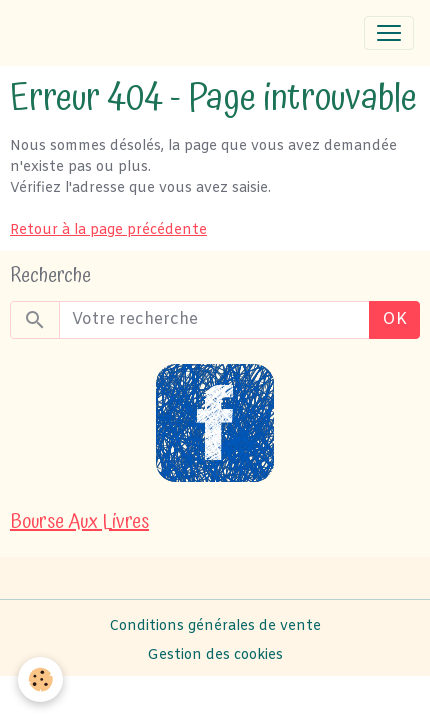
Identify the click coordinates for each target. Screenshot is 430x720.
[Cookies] (40, 679)
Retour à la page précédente (108, 230)
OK (394, 319)
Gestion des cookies (215, 655)
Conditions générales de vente (215, 626)
